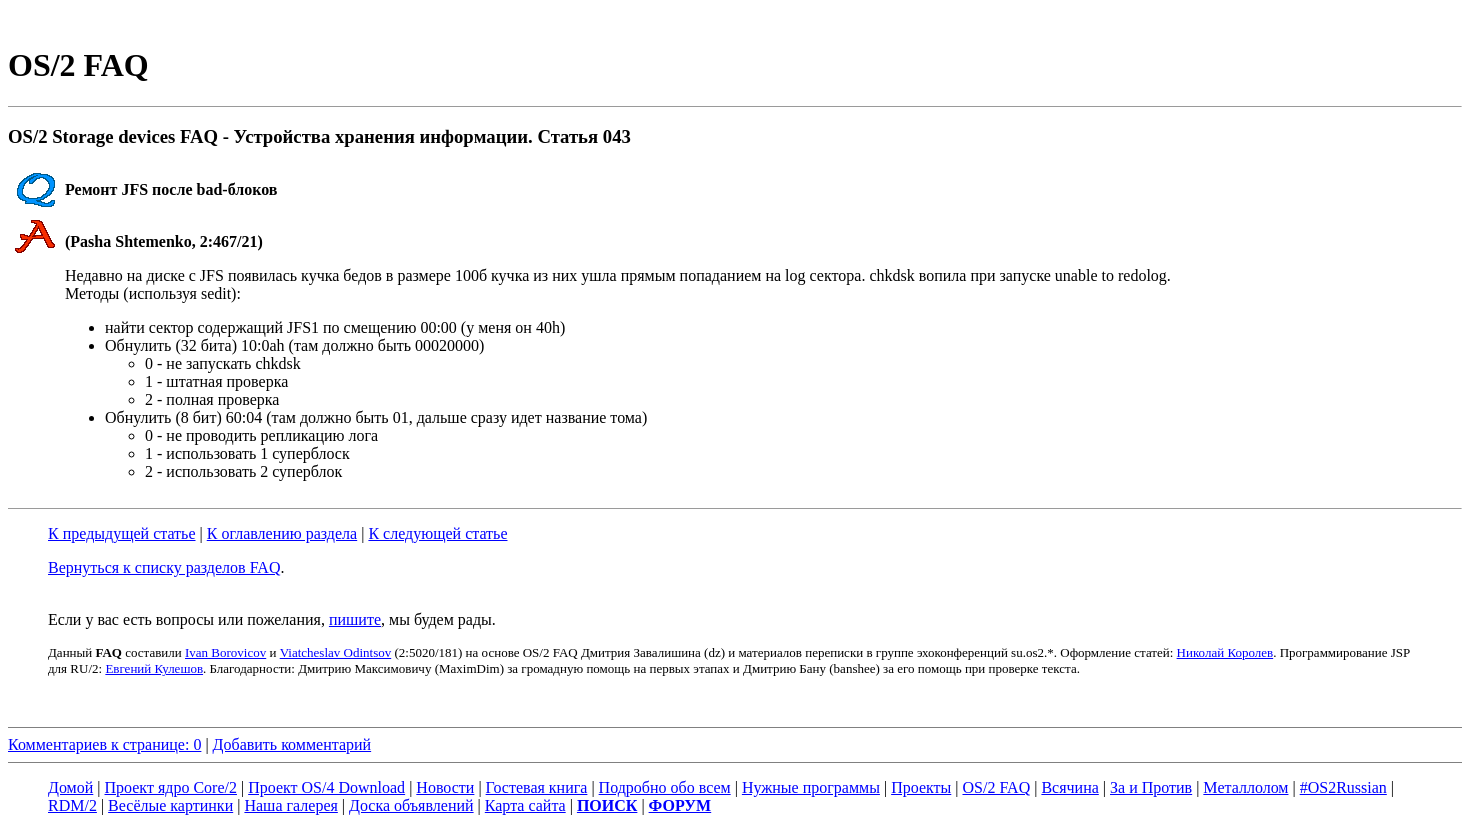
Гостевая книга (537, 787)
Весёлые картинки (170, 805)
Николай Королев (1225, 652)
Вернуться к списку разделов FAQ (164, 567)
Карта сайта (525, 805)
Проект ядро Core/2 (171, 787)
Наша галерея (290, 805)
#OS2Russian (1343, 787)
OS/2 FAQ (996, 787)
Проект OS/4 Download (326, 787)
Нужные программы (811, 787)
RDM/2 (72, 805)
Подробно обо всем (665, 787)
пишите (355, 619)
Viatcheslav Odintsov (336, 652)
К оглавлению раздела (282, 533)
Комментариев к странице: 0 (104, 744)
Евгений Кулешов (154, 668)
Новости (445, 787)
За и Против (1151, 787)
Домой (70, 787)
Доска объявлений (411, 805)
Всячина (1069, 787)
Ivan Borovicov (225, 652)
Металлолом (1245, 787)
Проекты (921, 787)
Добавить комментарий (292, 744)
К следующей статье (437, 533)
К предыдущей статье (122, 533)
